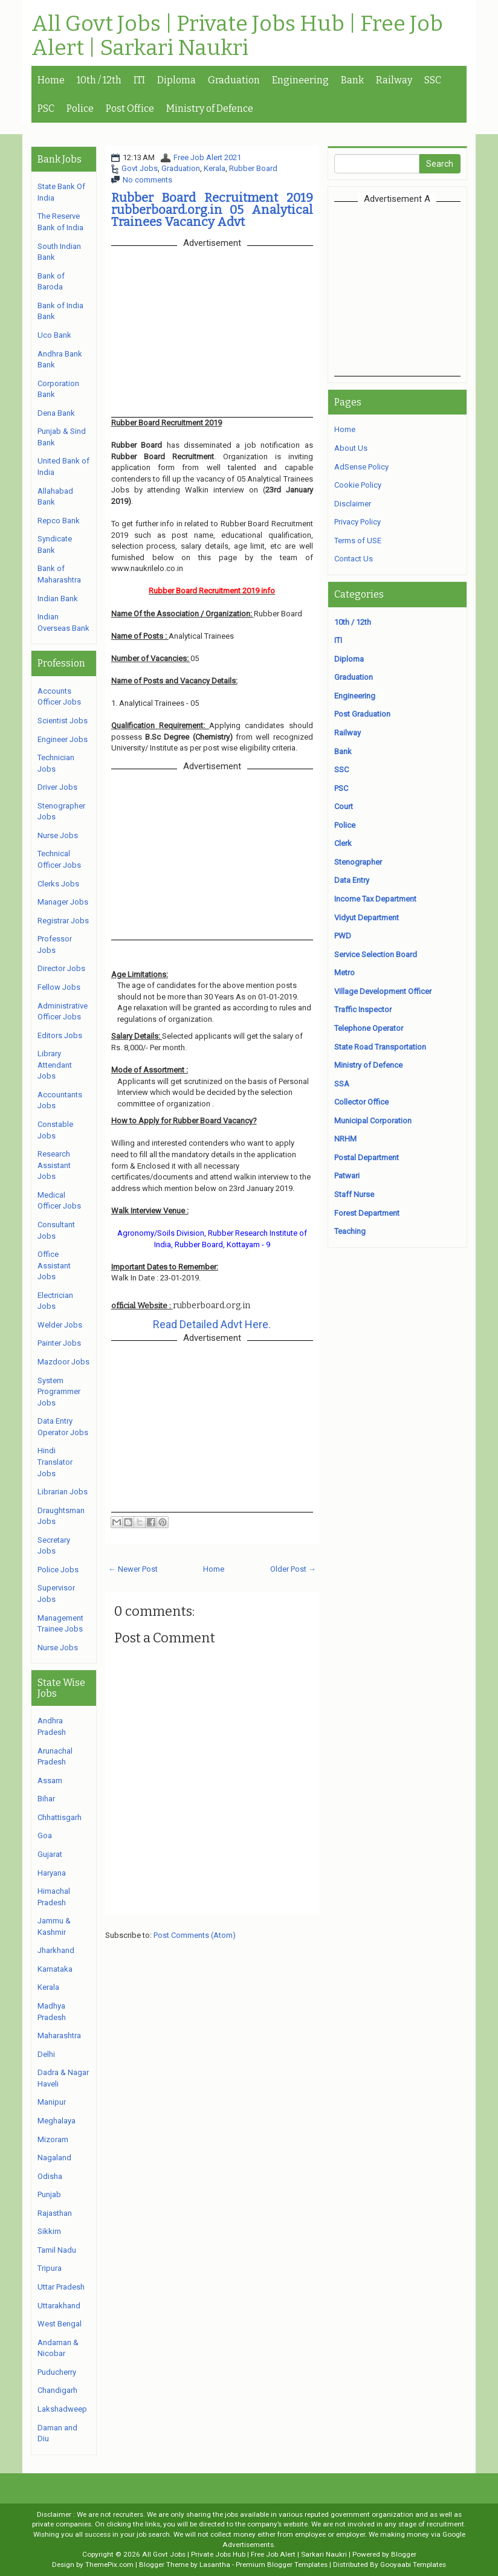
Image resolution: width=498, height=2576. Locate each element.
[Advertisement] (416, 288)
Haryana (51, 1872)
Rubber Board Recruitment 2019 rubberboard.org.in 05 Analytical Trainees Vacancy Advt (212, 209)
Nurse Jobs (57, 835)
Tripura (49, 2268)
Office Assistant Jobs (54, 1265)
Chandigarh (57, 2390)
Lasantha (214, 2564)
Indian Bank (57, 598)
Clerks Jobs (58, 883)
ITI (139, 80)
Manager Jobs (62, 901)
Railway (394, 80)
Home (51, 80)
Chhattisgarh (59, 1817)
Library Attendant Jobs (54, 1064)
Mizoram (52, 2139)
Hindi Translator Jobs (55, 1461)
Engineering (300, 80)
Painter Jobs (59, 1343)
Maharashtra (59, 2035)
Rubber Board (253, 168)
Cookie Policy (357, 484)
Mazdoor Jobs (63, 1361)
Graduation (234, 80)
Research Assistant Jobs (54, 1165)
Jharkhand (55, 1950)
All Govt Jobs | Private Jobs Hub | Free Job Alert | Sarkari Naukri (237, 36)
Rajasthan (54, 2213)
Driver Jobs (57, 787)
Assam (49, 1780)
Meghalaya (56, 2120)
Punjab (49, 2194)
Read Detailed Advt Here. (212, 1324)
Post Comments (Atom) (195, 1935)
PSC (45, 108)
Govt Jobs (139, 168)
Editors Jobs (59, 1035)
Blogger (403, 2554)
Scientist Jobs (62, 720)
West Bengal (59, 2323)
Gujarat (49, 1854)
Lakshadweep (62, 2408)
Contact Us (353, 558)
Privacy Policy (357, 521)
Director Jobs (61, 968)
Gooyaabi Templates (413, 2564)
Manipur (51, 2101)
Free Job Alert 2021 (207, 157)
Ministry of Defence (209, 108)
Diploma (176, 80)
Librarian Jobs (62, 1491)
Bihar (46, 1798)
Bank (352, 80)
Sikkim (49, 2231)
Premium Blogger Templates (282, 2564)
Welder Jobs (59, 1324)
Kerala (214, 168)
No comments (147, 179)
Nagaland (54, 2157)
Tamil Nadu (56, 2250)
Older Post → (293, 1569)
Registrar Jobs (63, 920)
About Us (350, 448)
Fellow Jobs (58, 987)
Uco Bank (54, 335)
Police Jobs (58, 1569)
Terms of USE (357, 540)
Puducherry (56, 2372)
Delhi (46, 2054)
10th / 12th (99, 80)
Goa (44, 1835)
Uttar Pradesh (61, 2286)
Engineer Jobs (62, 739)
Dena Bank (56, 413)
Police (80, 108)
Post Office (130, 108)
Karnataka (55, 1969)
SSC (432, 80)
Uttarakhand (58, 2305)
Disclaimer (352, 503)
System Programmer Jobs (58, 1391)
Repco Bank (58, 520)
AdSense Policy (361, 466)
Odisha (49, 2176)
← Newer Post (133, 1569)
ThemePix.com (109, 2564)
